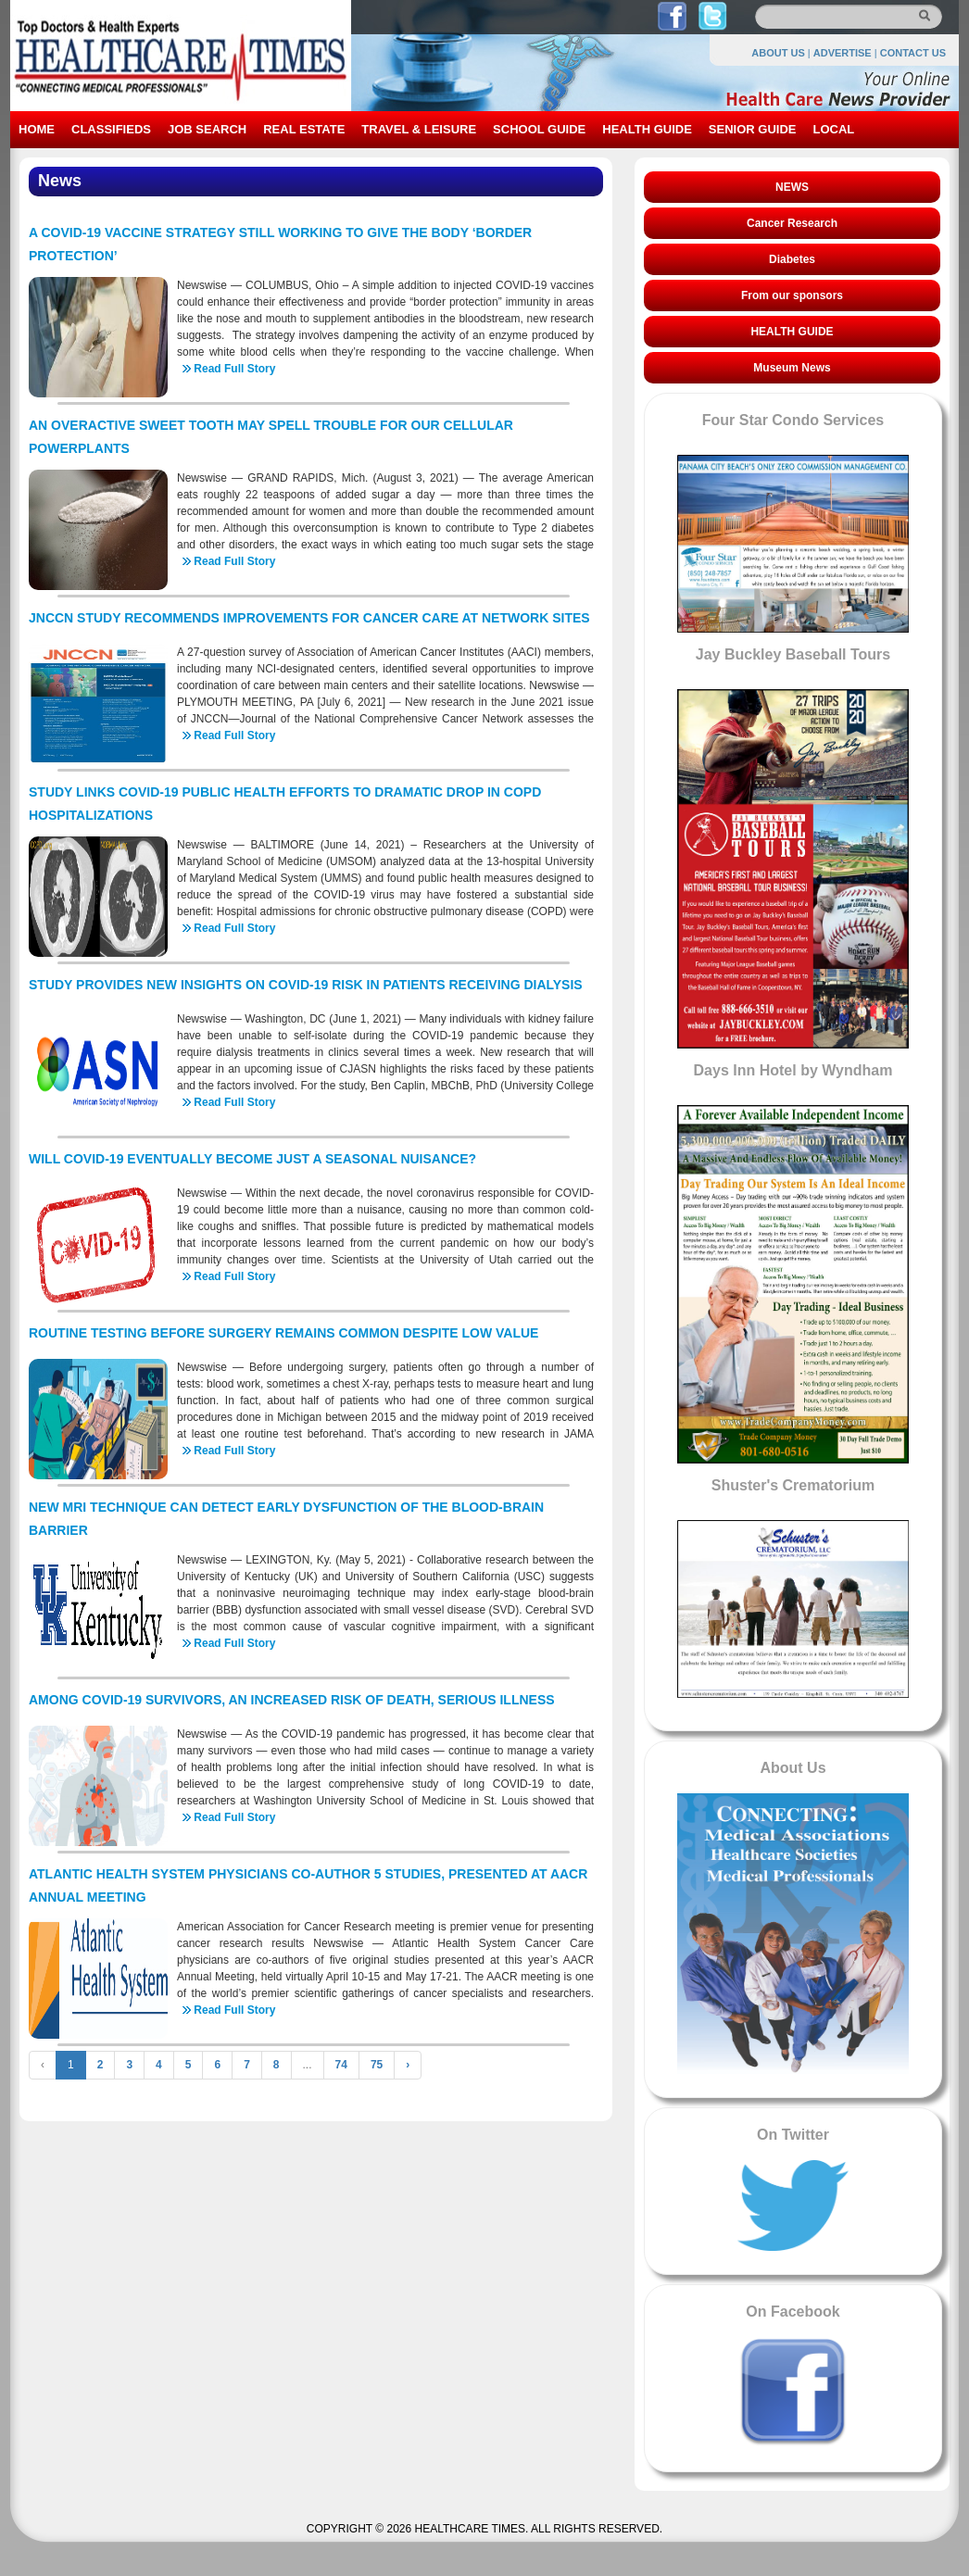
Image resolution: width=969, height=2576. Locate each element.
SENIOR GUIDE (753, 129)
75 (377, 2064)
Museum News (791, 367)
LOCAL (833, 129)
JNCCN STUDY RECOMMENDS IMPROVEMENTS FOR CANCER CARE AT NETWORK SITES (309, 617)
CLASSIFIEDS (111, 129)
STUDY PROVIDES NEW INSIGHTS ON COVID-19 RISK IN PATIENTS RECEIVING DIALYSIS (306, 984)
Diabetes (792, 259)
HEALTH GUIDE (647, 129)
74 (341, 2064)
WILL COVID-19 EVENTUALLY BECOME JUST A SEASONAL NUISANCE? (252, 1158)
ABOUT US (777, 52)
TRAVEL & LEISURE (418, 129)
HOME (37, 129)
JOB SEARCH (207, 129)
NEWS (792, 187)
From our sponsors (792, 295)
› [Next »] (407, 2064)
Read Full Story (234, 368)
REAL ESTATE (304, 129)
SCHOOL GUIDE (539, 129)
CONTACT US (913, 52)
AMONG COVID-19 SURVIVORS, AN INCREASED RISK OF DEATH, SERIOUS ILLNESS (292, 1699)
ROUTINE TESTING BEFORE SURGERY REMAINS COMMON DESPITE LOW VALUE (283, 1333)
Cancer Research (792, 223)
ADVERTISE (842, 52)
